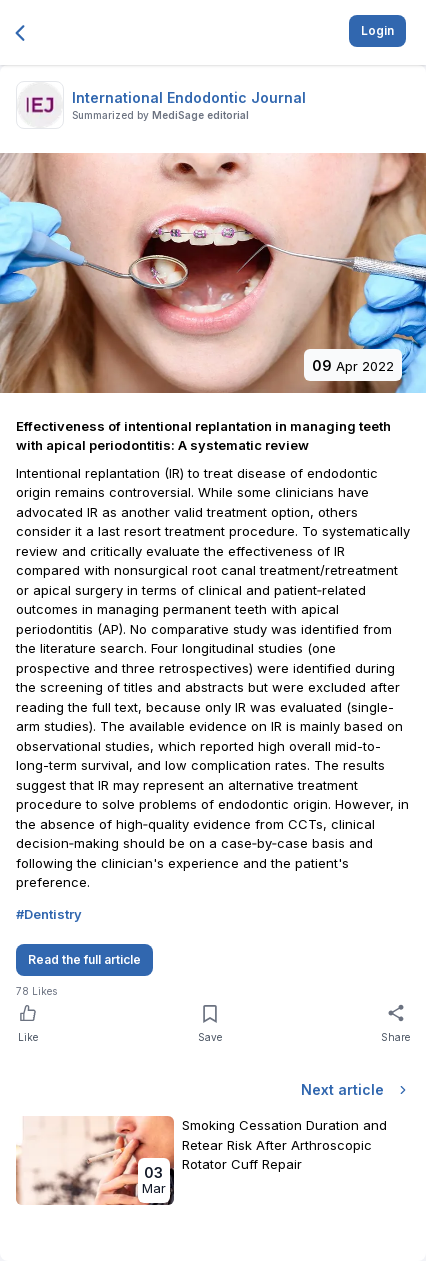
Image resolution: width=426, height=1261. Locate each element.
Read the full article (84, 959)
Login (377, 30)
